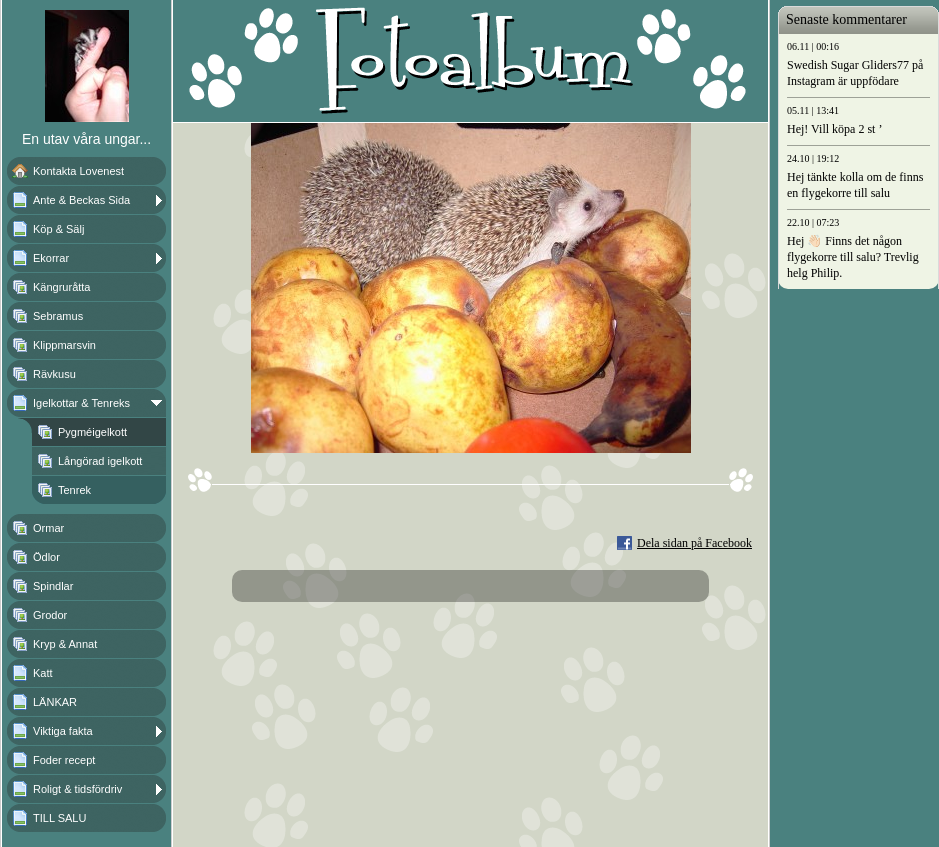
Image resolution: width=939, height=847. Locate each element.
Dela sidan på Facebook (694, 543)
